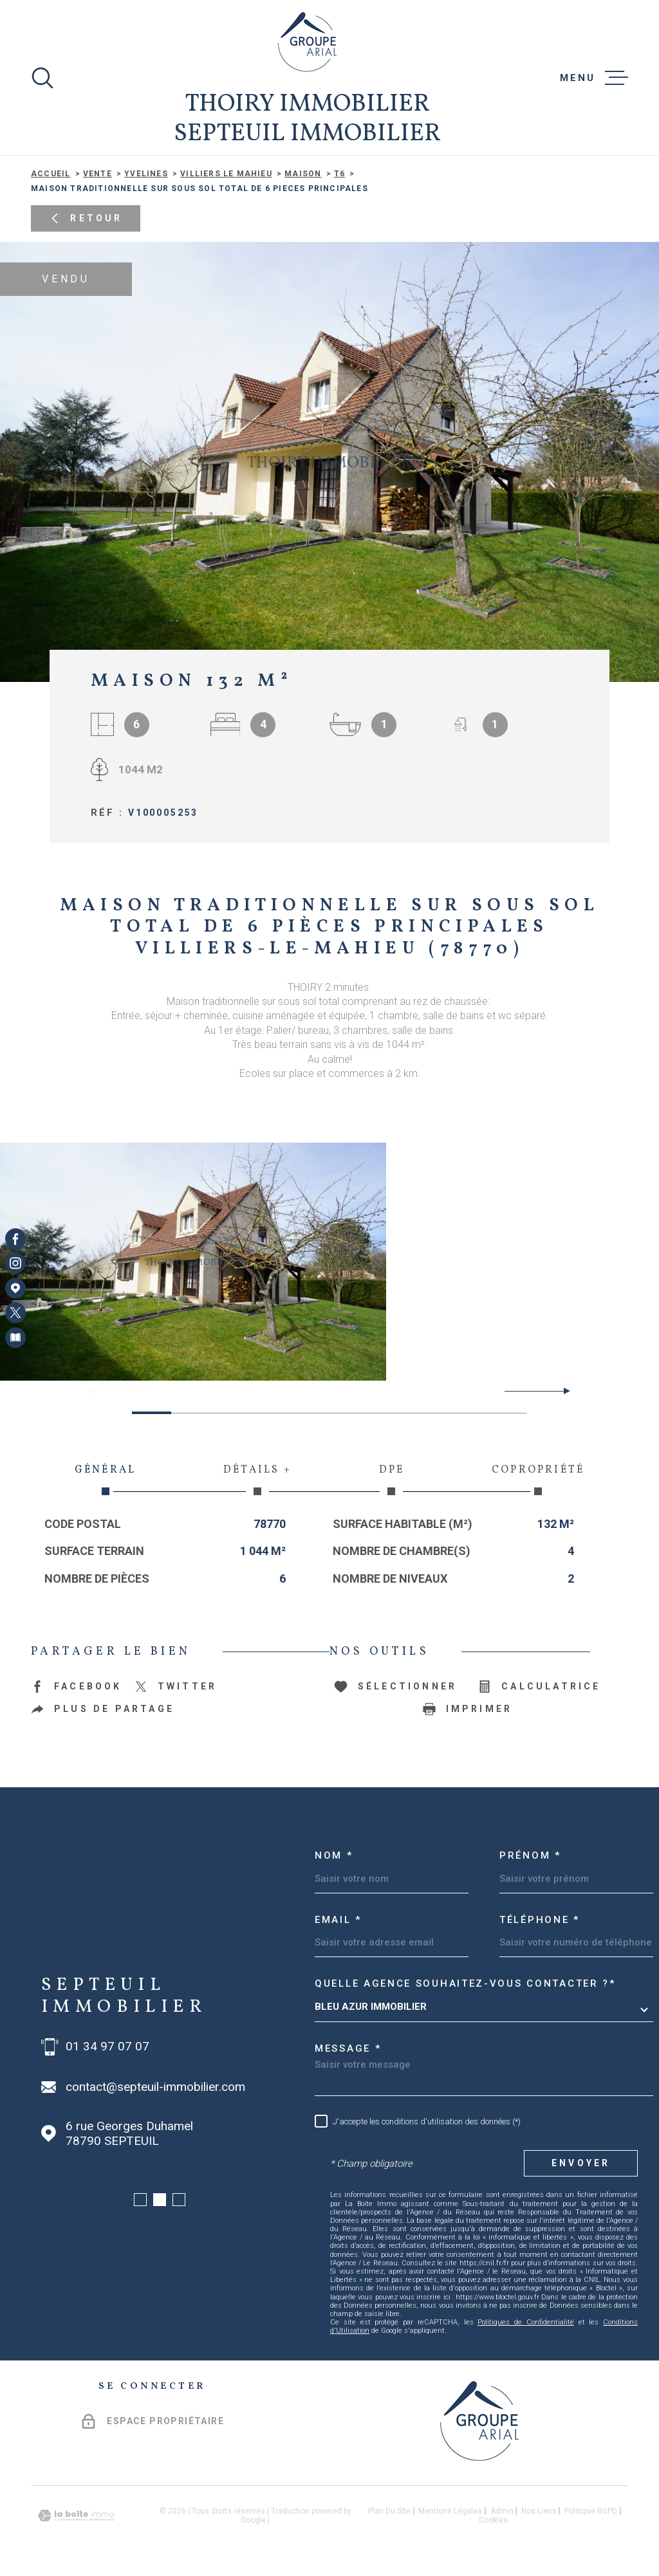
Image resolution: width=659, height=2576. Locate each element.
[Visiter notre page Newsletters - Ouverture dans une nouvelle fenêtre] (15, 1337)
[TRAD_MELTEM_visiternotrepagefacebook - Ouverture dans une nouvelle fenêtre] (15, 1238)
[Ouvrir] (42, 77)
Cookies (493, 2520)
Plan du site (389, 2511)
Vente (97, 173)
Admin (502, 2511)
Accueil (50, 173)
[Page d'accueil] (307, 41)
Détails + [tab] (257, 1479)
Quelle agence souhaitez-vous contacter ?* (465, 1983)
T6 (339, 173)
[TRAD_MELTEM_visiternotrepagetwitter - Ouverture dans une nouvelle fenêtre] (15, 1312)
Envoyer (581, 2163)
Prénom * (530, 1855)
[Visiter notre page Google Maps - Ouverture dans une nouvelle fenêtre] (15, 1288)
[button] (561, 1391)
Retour (85, 218)
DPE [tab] (391, 1479)
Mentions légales (450, 2511)
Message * (348, 2048)
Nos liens (539, 2511)
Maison (302, 173)
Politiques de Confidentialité (526, 2322)
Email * (338, 1920)
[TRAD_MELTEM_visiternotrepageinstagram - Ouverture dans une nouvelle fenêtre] (15, 1263)
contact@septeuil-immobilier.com (155, 2087)
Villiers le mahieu (226, 173)
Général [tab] (105, 1479)
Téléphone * (539, 1920)
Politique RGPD (590, 2511)
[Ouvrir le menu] (594, 77)
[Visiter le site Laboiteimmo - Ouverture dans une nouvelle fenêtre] (76, 2516)
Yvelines (146, 173)
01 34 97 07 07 (107, 2046)
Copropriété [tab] (538, 1479)
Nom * (334, 1855)
